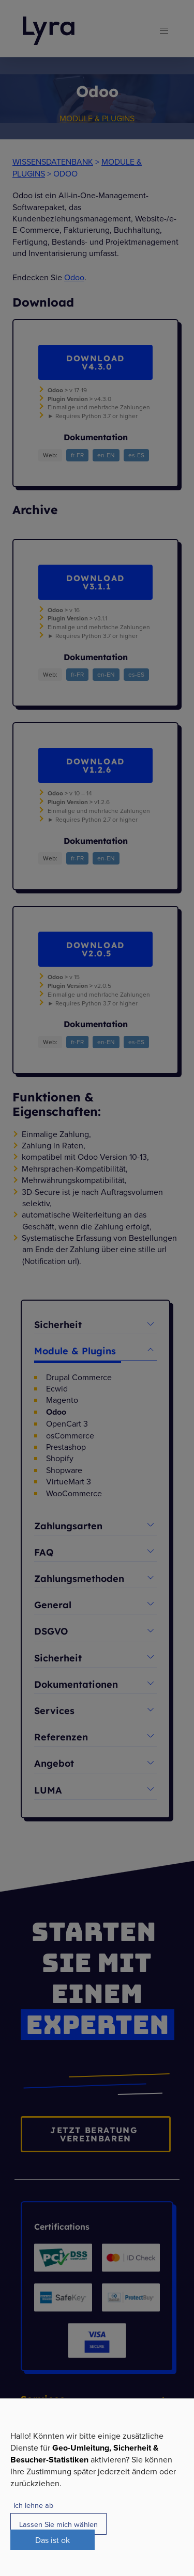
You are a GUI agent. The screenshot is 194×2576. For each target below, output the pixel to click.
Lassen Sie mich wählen (58, 2524)
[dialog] (97, 2487)
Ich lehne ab (33, 2505)
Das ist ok (52, 2540)
